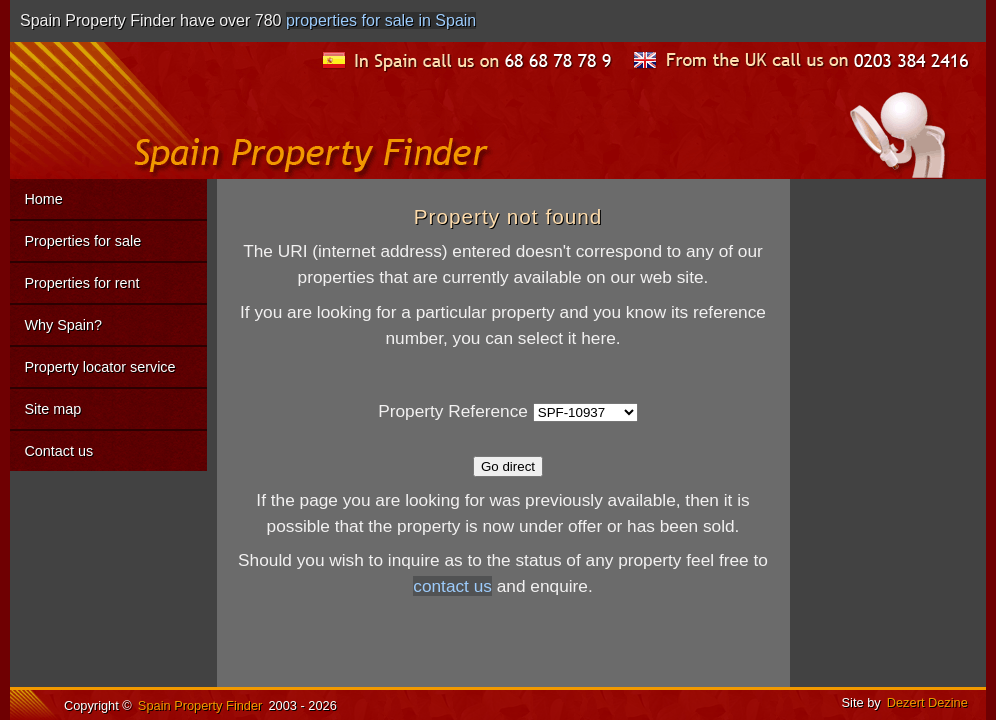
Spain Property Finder (200, 705)
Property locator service (99, 367)
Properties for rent (81, 283)
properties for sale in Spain (381, 20)
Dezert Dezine (927, 702)
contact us (452, 586)
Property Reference (453, 411)
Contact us (58, 451)
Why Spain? (63, 325)
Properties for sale (82, 241)
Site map (52, 409)
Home (43, 199)
